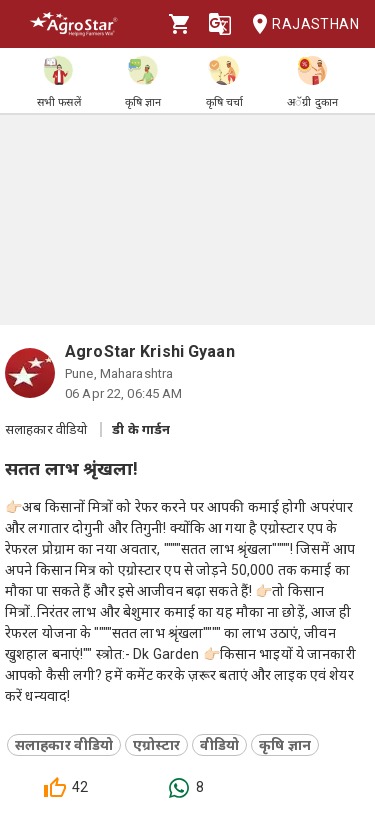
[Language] (220, 24)
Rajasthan (299, 24)
